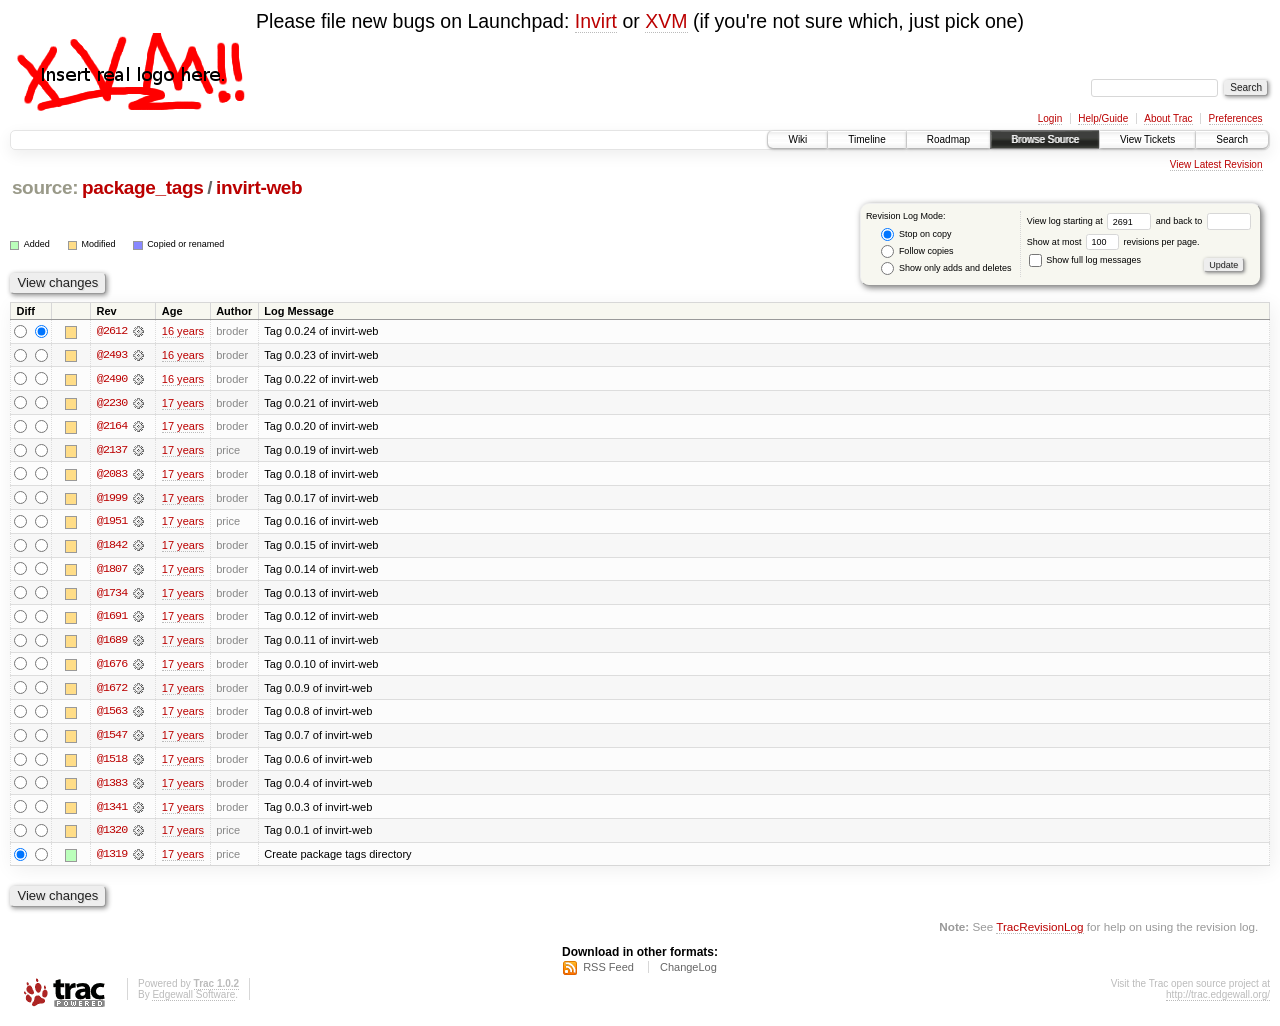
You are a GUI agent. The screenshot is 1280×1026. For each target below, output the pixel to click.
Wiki (797, 139)
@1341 (112, 811)
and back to (1203, 221)
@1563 (112, 715)
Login (1050, 118)
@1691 (112, 619)
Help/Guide (1103, 118)
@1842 (112, 547)
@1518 (112, 763)
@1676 (112, 667)
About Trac (1168, 118)
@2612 (112, 331)
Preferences (1236, 118)
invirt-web (259, 187)
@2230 (112, 403)
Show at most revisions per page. (1113, 242)
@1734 (112, 595)
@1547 (112, 739)
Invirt (596, 21)
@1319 (112, 859)
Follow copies (917, 251)
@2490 (112, 379)
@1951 (112, 523)
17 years (183, 403)
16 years (183, 331)
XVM (666, 21)
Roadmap (948, 139)
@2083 (112, 475)
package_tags (143, 187)
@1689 (112, 643)
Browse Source (1045, 139)
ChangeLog (688, 972)
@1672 (112, 691)
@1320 (112, 835)
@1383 (112, 787)
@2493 (112, 355)
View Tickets (1147, 139)
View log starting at (1091, 221)
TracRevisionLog (1039, 931)
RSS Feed (608, 972)
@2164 (112, 427)
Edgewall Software (193, 999)
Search (1232, 139)
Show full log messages (1085, 260)
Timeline (866, 139)
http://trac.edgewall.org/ (1218, 999)
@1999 (112, 499)
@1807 (112, 571)
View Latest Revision (1216, 164)
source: (45, 187)
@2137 (112, 451)
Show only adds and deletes (946, 268)
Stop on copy (916, 234)
